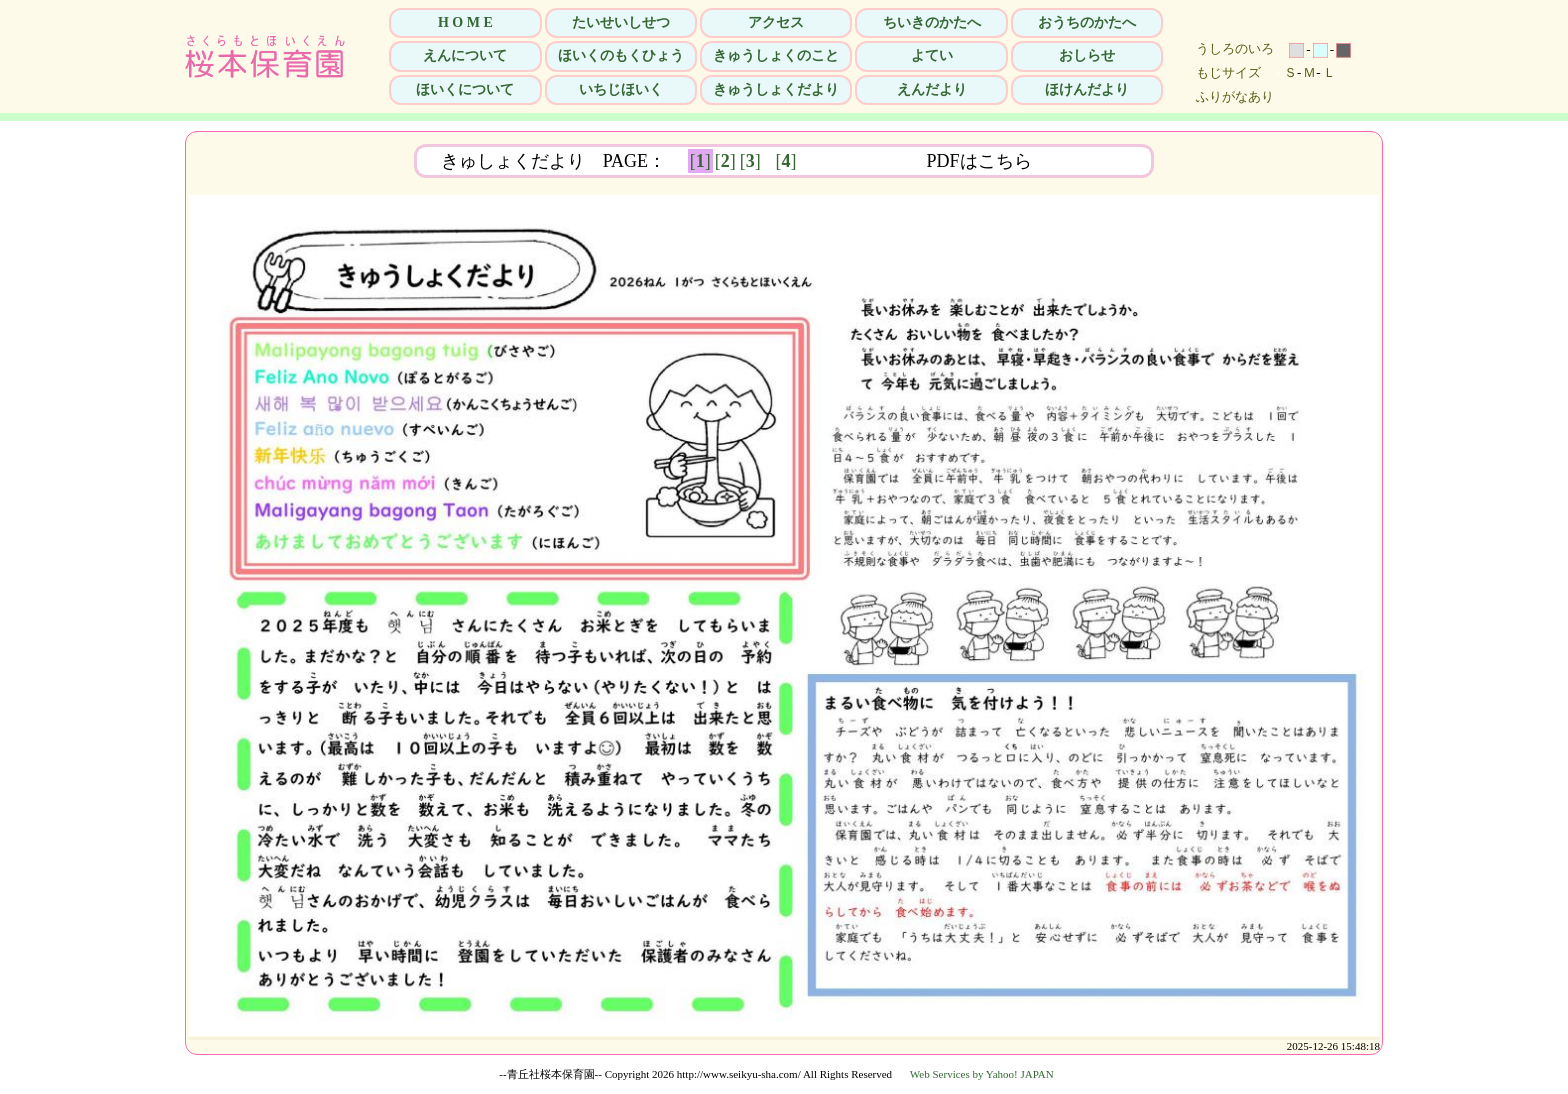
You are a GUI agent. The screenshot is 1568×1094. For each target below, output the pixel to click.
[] (700, 161)
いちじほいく (621, 89)
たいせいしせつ (621, 22)
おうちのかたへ (1087, 22)
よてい (932, 55)
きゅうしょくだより (776, 89)
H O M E (465, 22)
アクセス (776, 22)
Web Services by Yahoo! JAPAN (982, 1074)
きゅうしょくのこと (776, 55)
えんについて (465, 55)
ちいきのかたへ (932, 22)
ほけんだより (1087, 89)
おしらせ (1087, 55)
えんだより (932, 89)
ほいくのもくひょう (621, 55)
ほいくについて (465, 89)
